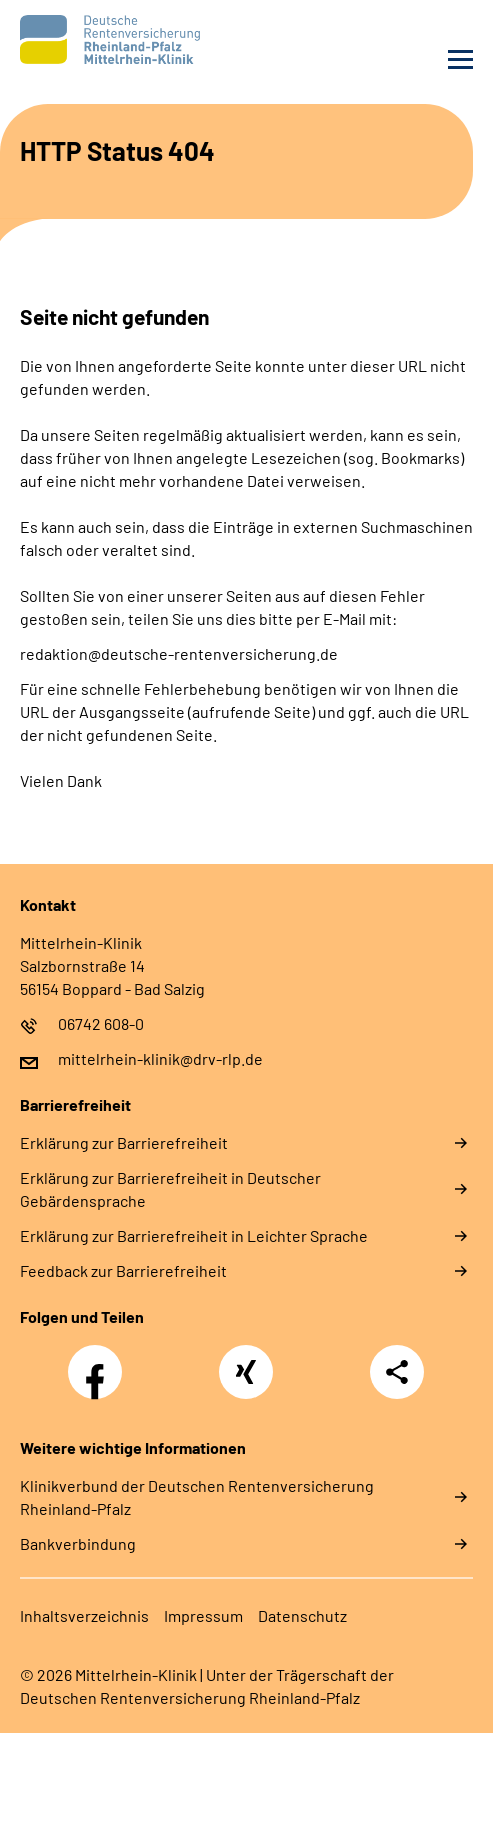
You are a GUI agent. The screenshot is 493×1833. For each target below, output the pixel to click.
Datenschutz (302, 1615)
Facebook (100, 1361)
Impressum (203, 1615)
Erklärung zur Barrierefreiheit (124, 1142)
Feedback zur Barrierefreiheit (123, 1270)
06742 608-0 (101, 1023)
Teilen (397, 1372)
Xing (246, 1361)
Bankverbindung (78, 1543)
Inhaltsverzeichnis (84, 1615)
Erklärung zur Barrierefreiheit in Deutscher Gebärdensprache (170, 1189)
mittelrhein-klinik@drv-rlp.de (160, 1058)
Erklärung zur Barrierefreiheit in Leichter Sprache (194, 1235)
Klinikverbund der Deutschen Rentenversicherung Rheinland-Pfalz (197, 1497)
